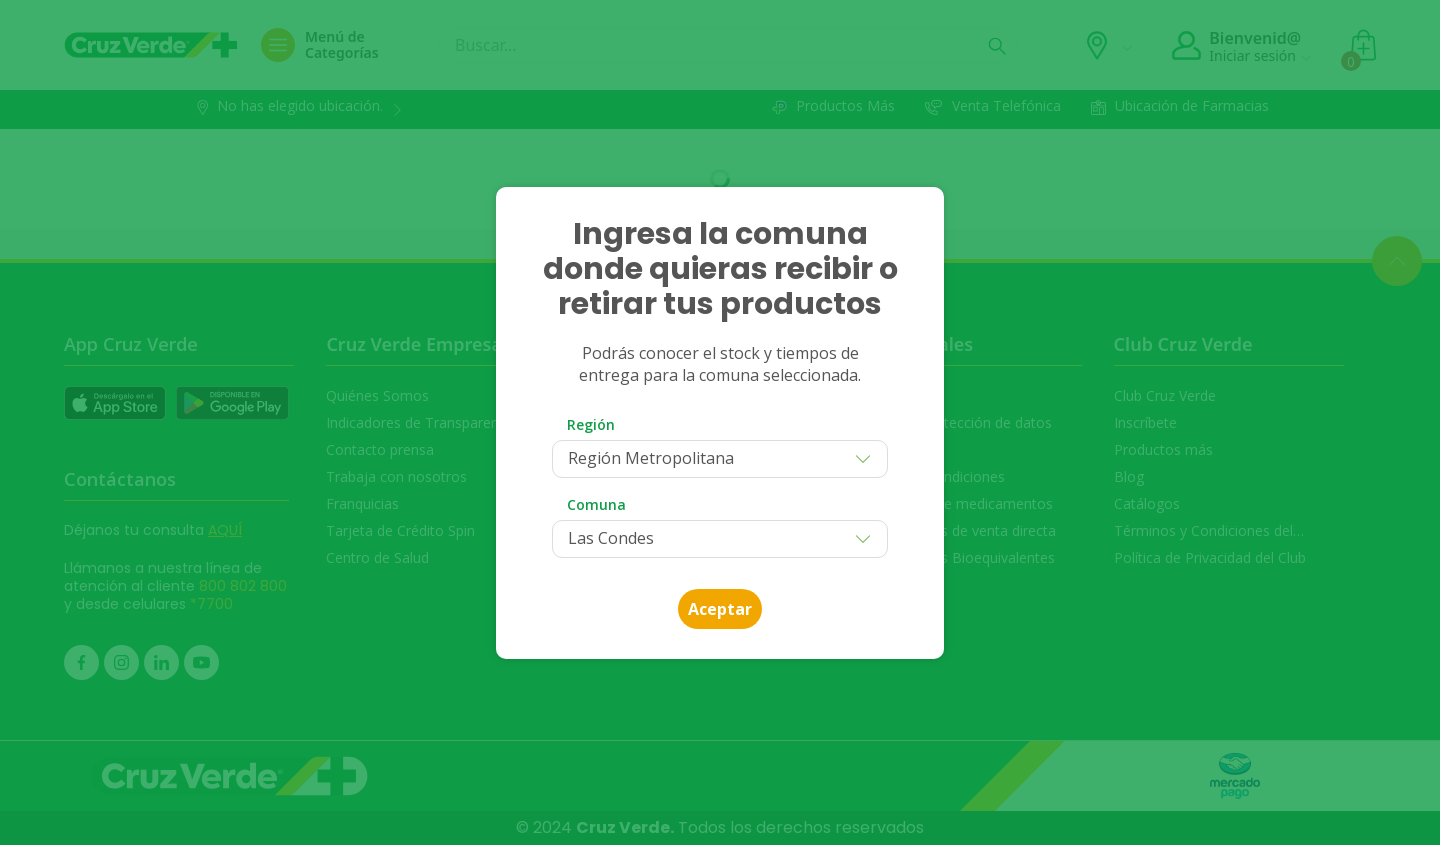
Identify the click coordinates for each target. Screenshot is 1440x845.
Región (591, 424)
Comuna (596, 504)
